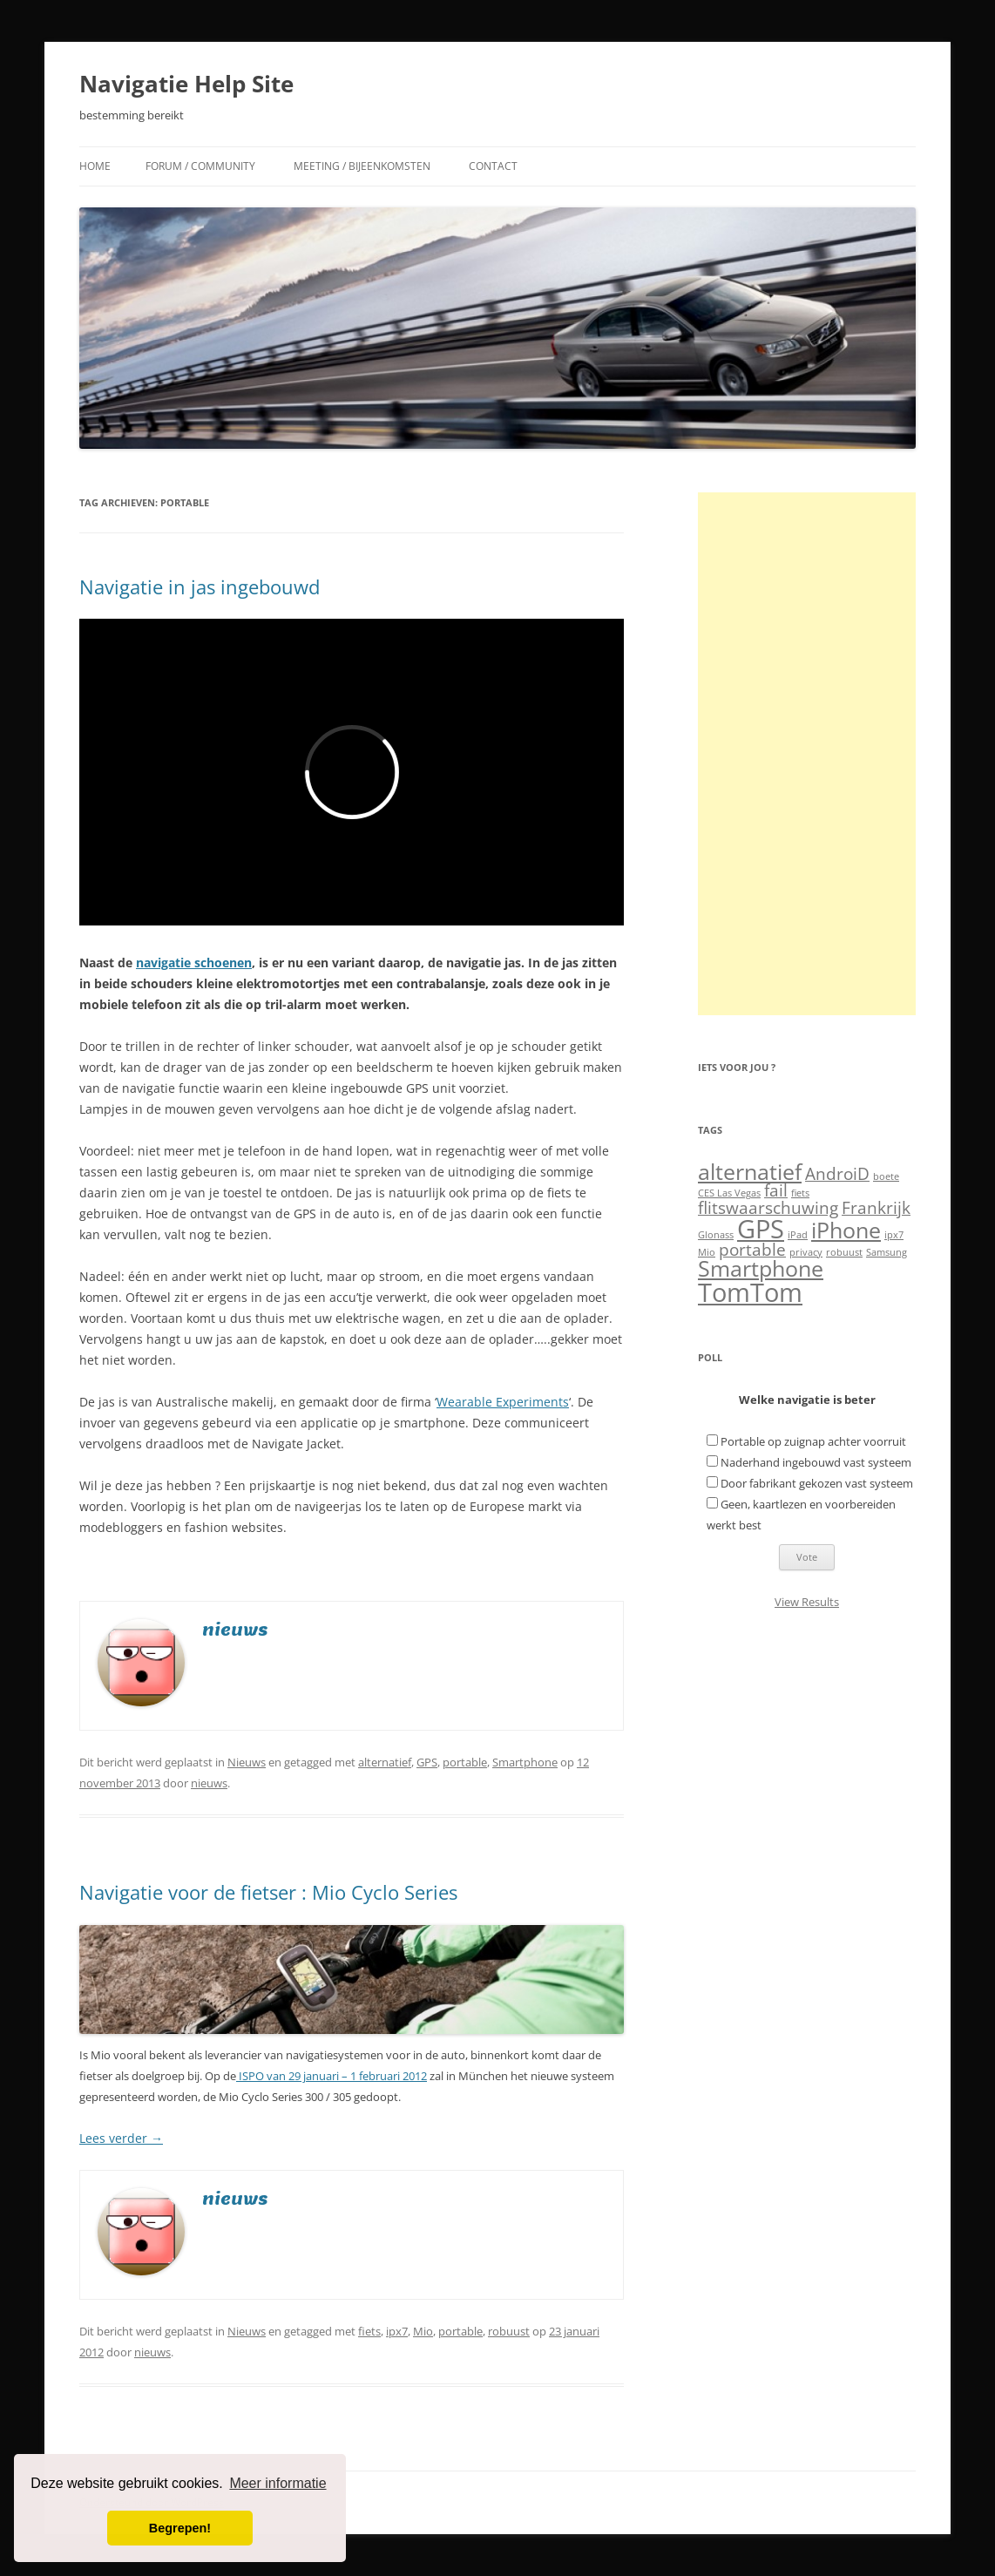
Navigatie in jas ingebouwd (199, 586)
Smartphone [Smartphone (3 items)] (760, 1268)
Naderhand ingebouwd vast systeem (816, 1462)
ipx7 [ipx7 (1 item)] (894, 1235)
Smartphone (525, 1762)
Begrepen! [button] (180, 2528)
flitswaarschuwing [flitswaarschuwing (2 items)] (768, 1207)
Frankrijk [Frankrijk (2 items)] (876, 1207)
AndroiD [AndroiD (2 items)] (837, 1174)
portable (465, 1762)
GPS (426, 1762)
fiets (369, 2331)
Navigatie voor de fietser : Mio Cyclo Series (268, 1892)
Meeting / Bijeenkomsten (362, 166)
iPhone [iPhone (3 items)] (846, 1230)
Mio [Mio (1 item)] (706, 1252)
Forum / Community (200, 166)
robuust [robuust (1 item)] (844, 1252)
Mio (423, 2331)
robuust (509, 2331)
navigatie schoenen (194, 962)
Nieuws (246, 1762)
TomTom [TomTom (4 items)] (750, 1292)
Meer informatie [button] (277, 2483)
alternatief (384, 1762)
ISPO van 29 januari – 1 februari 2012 (331, 2076)
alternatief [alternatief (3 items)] (750, 1171)
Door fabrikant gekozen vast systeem (817, 1483)
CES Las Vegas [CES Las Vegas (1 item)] (729, 1193)
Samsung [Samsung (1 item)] (886, 1252)
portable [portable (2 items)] (752, 1249)
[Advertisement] (807, 753)
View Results (807, 1602)
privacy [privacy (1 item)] (805, 1252)
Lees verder (121, 2138)
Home (95, 166)
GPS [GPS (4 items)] (760, 1228)
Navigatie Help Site (186, 83)
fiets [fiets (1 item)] (800, 1193)
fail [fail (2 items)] (776, 1190)
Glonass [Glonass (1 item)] (716, 1235)
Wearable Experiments (503, 1401)
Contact (493, 166)
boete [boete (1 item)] (886, 1176)
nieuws (209, 1783)
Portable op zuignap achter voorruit (813, 1441)
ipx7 (397, 2331)
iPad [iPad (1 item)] (798, 1235)
